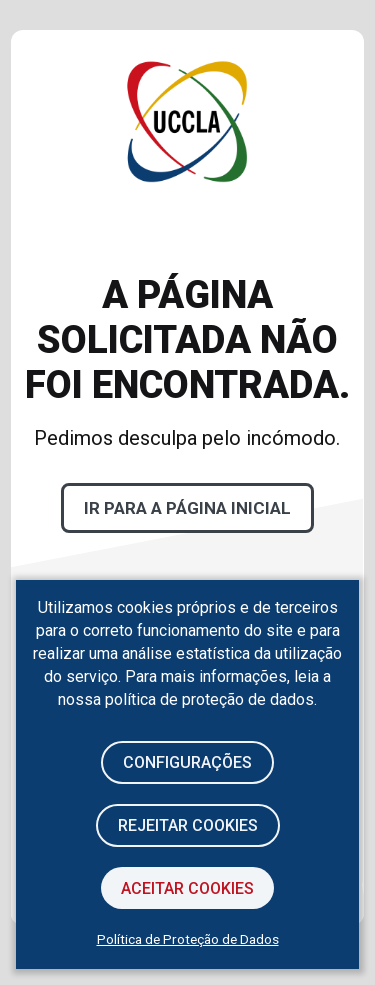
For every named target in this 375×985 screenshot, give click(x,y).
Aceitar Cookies (187, 888)
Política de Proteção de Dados (188, 939)
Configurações (187, 762)
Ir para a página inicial (187, 508)
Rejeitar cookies (188, 825)
